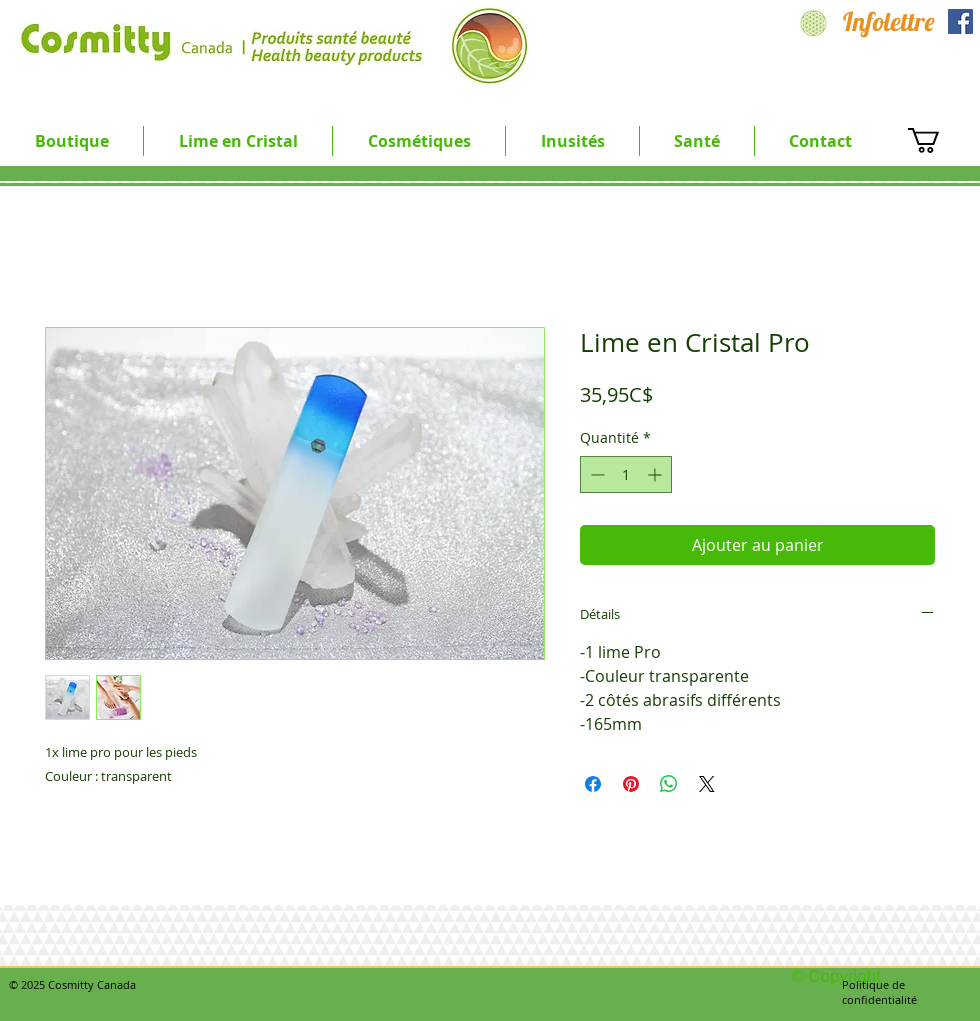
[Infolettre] (889, 22)
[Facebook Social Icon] (960, 21)
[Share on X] (707, 784)
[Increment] (656, 474)
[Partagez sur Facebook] (593, 784)
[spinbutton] (626, 474)
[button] (238, 141)
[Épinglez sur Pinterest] (631, 784)
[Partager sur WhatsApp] (669, 784)
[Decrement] (595, 474)
